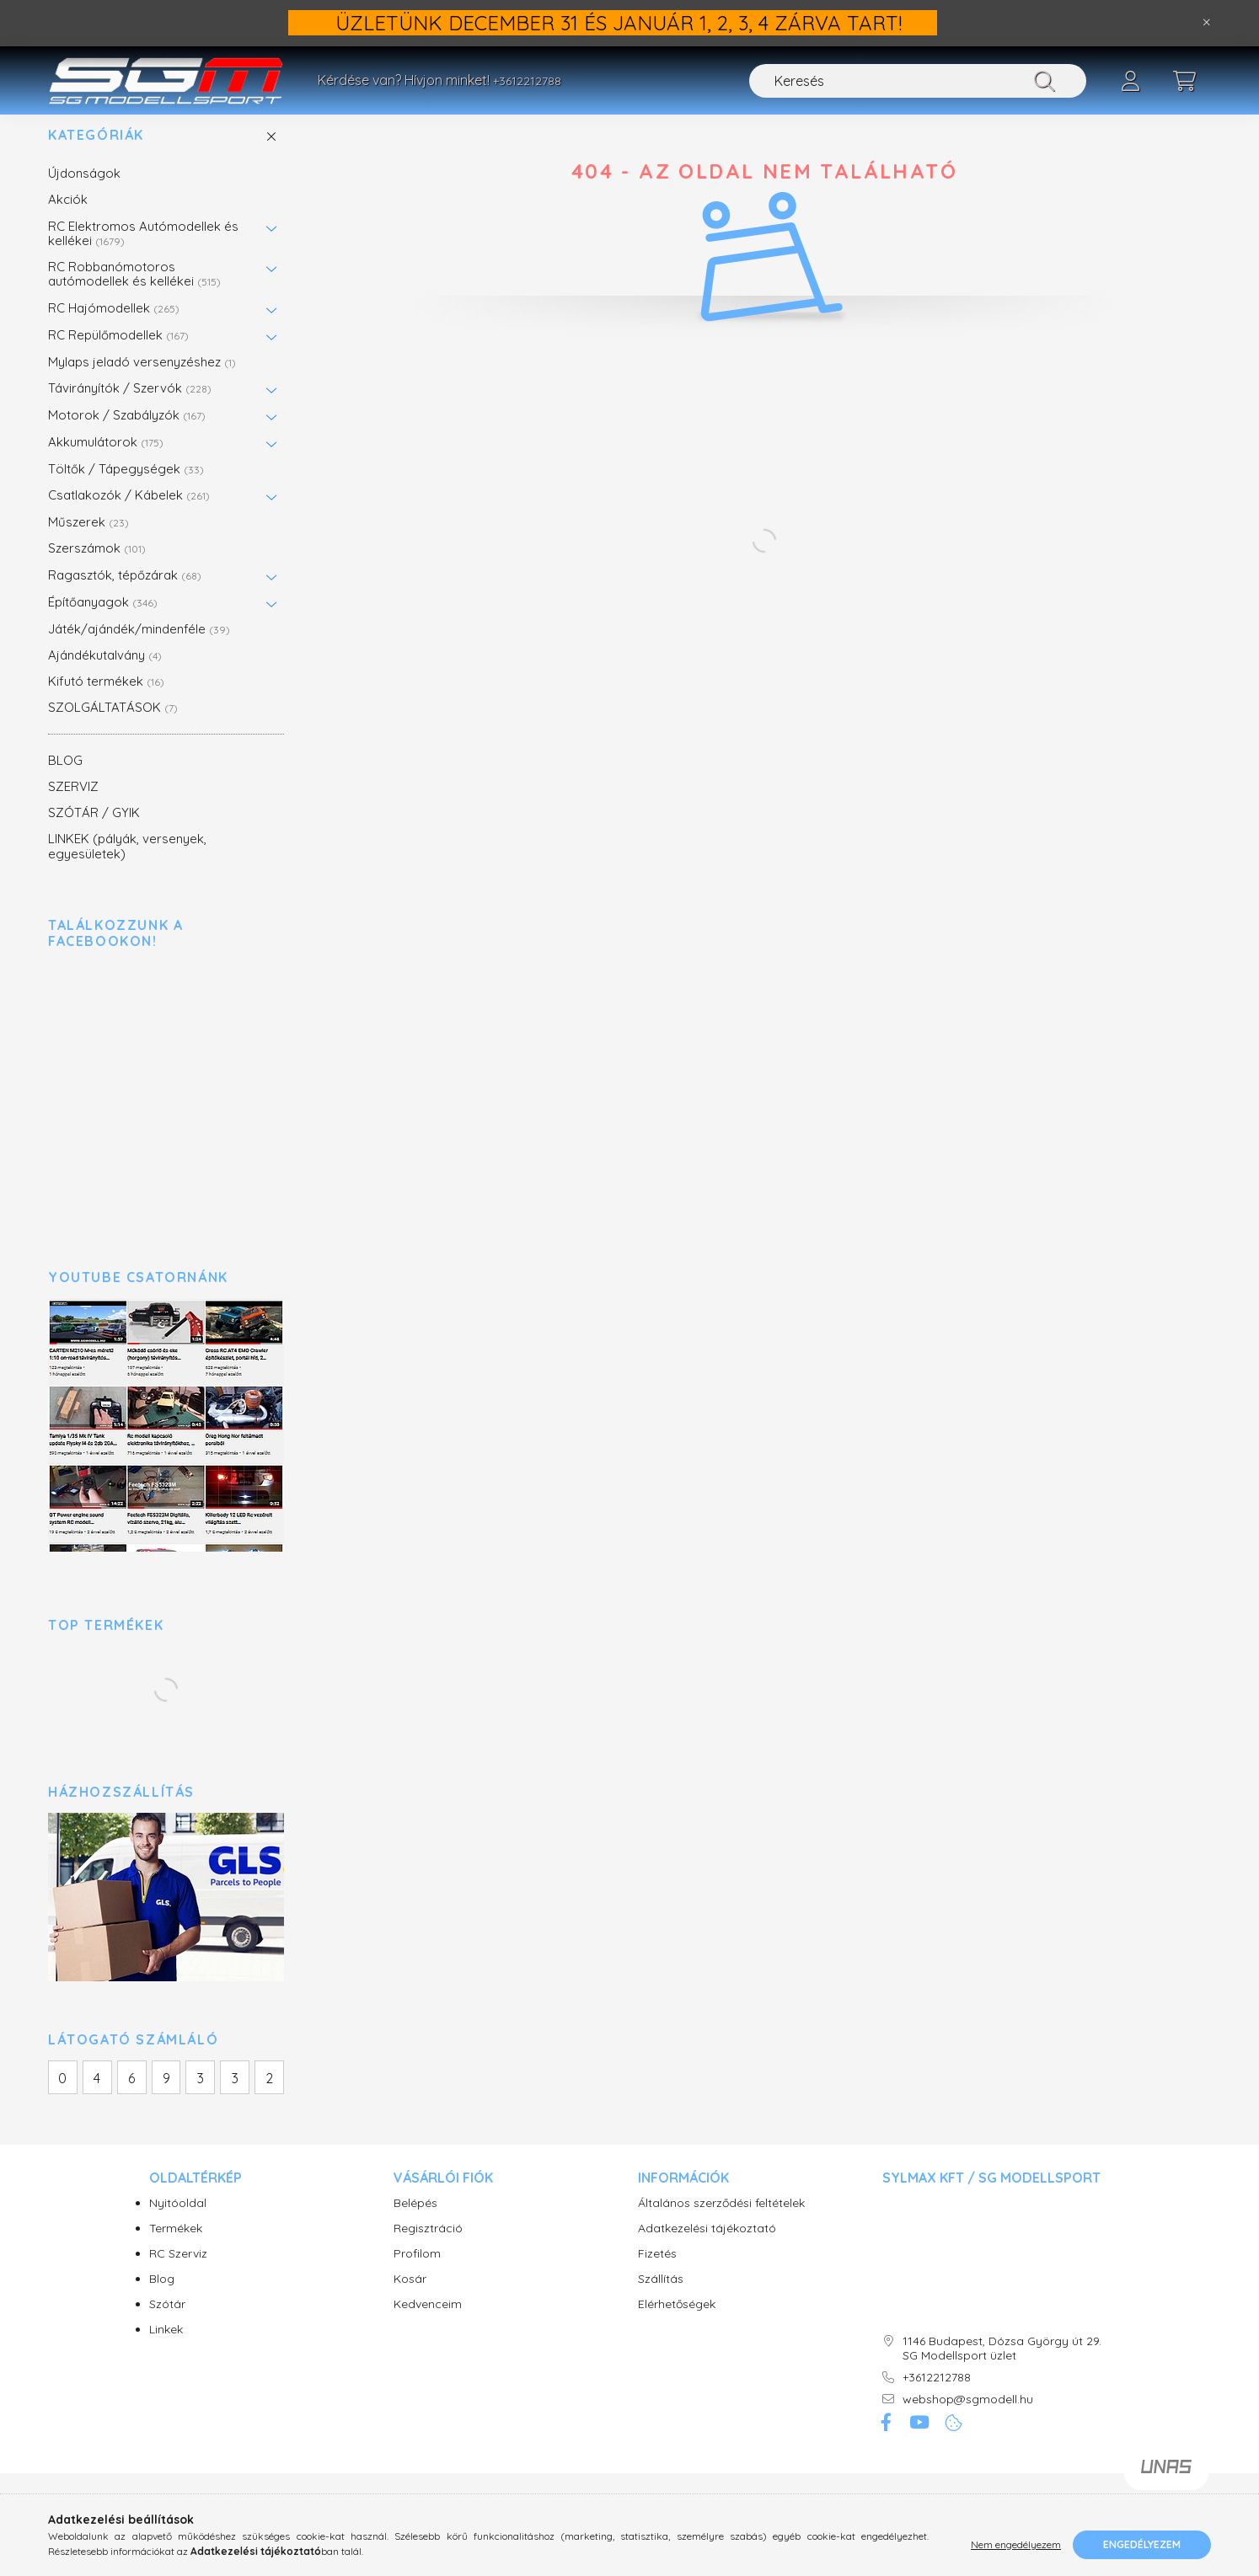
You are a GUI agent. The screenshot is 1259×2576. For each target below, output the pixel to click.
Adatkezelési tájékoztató (707, 2246)
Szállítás (660, 2297)
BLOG (65, 778)
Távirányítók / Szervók (130, 406)
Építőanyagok (103, 620)
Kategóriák (96, 153)
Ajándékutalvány (105, 673)
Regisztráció (428, 2246)
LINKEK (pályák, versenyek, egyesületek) (127, 864)
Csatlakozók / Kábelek (129, 513)
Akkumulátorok (105, 460)
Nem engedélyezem (1016, 2544)
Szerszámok (97, 566)
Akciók (68, 218)
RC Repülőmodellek (118, 353)
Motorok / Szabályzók (127, 433)
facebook (886, 2441)
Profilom (417, 2271)
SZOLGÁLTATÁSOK (113, 726)
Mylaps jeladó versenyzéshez (142, 379)
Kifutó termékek (106, 699)
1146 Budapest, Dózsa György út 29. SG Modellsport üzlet (1002, 2366)
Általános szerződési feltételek (721, 2221)
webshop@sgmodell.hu (968, 2417)
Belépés (415, 2221)
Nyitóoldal (177, 2221)
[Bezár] (1206, 22)
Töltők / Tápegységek (126, 486)
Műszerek (88, 540)
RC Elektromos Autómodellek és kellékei (143, 251)
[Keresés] (917, 81)
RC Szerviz (178, 2271)
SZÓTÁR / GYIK (94, 830)
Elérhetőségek (676, 2322)
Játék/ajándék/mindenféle (139, 647)
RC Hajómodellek (113, 326)
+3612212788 (527, 80)
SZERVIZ (73, 804)
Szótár (167, 2322)
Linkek (166, 2347)
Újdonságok (84, 191)
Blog (161, 2297)
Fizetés (657, 2271)
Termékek (175, 2246)
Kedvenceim (428, 2322)
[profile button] (1130, 81)
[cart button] (1184, 81)
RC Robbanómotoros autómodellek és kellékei (134, 291)
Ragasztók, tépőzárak (124, 593)
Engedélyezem (1142, 2544)
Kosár (410, 2297)
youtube (919, 2441)
